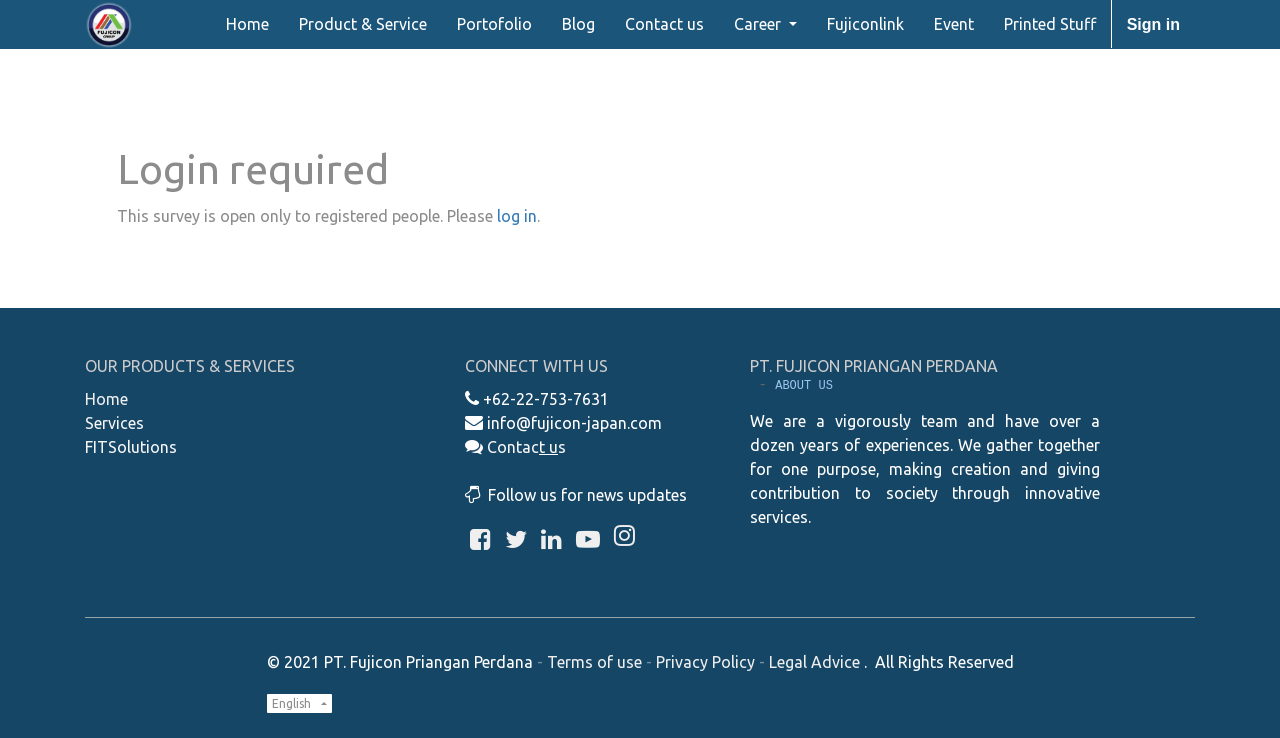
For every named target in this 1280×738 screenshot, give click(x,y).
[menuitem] (247, 24)
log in (517, 216)
